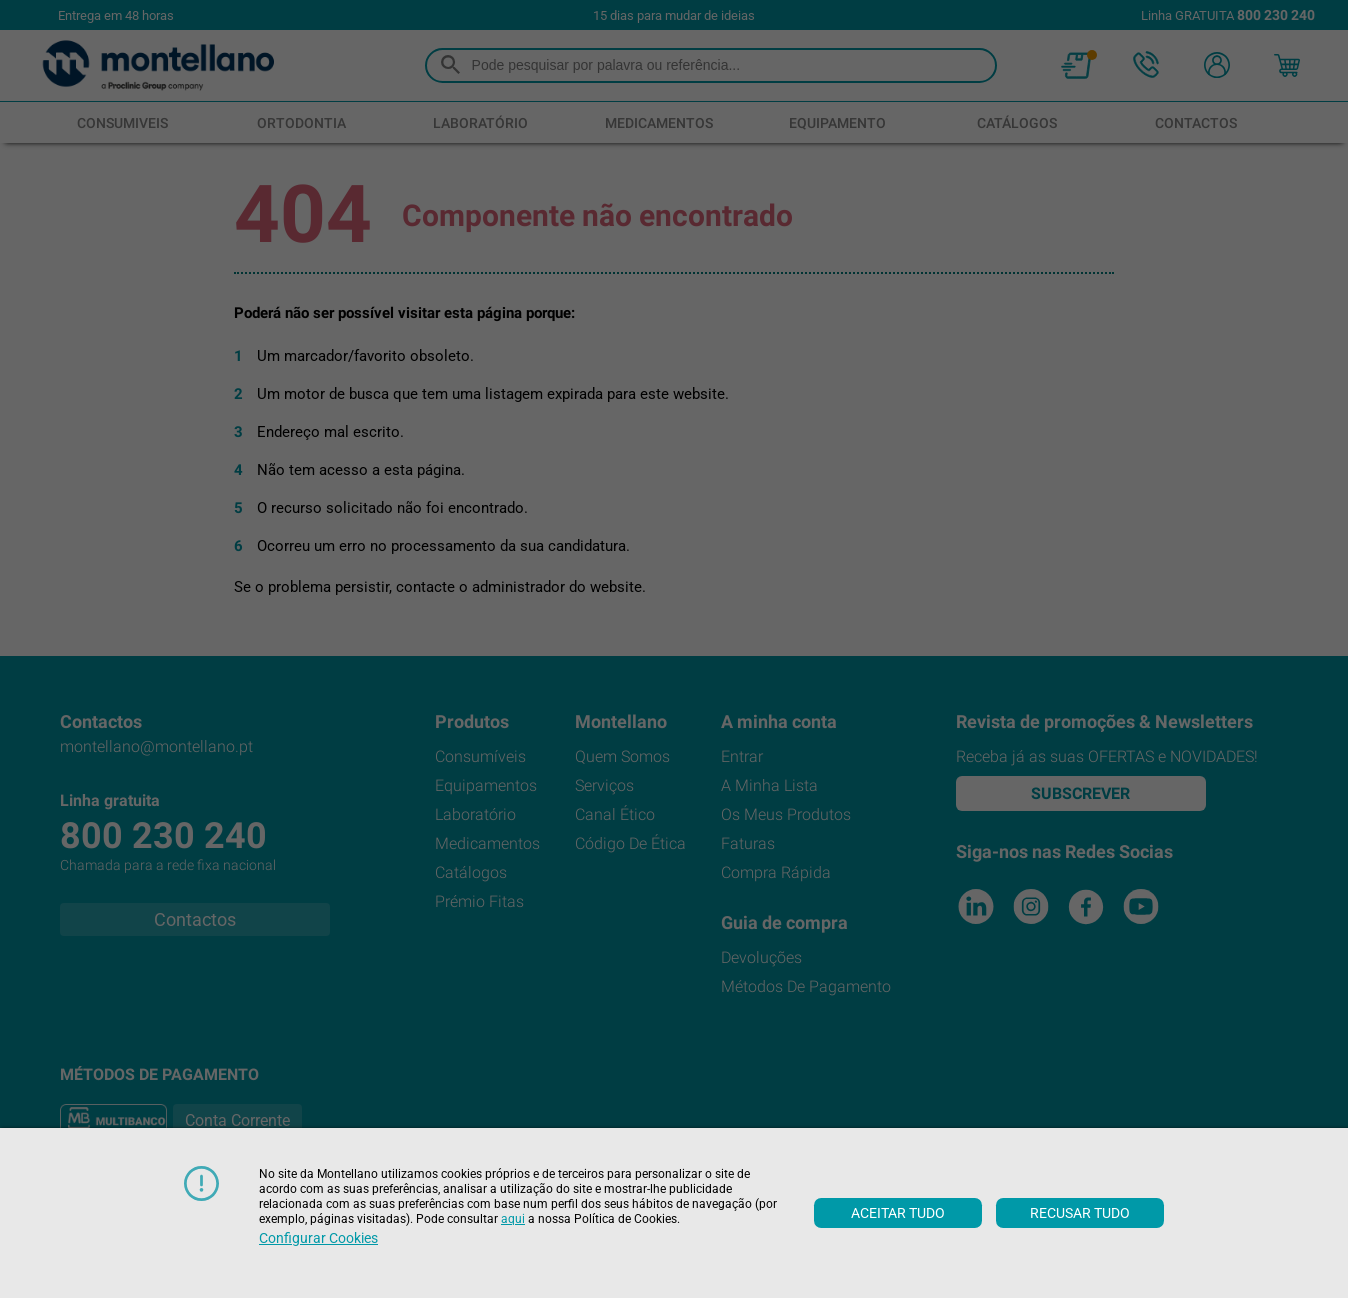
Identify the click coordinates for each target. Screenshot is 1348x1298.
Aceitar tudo (898, 1213)
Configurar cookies (318, 1238)
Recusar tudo (1080, 1213)
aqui (513, 1219)
